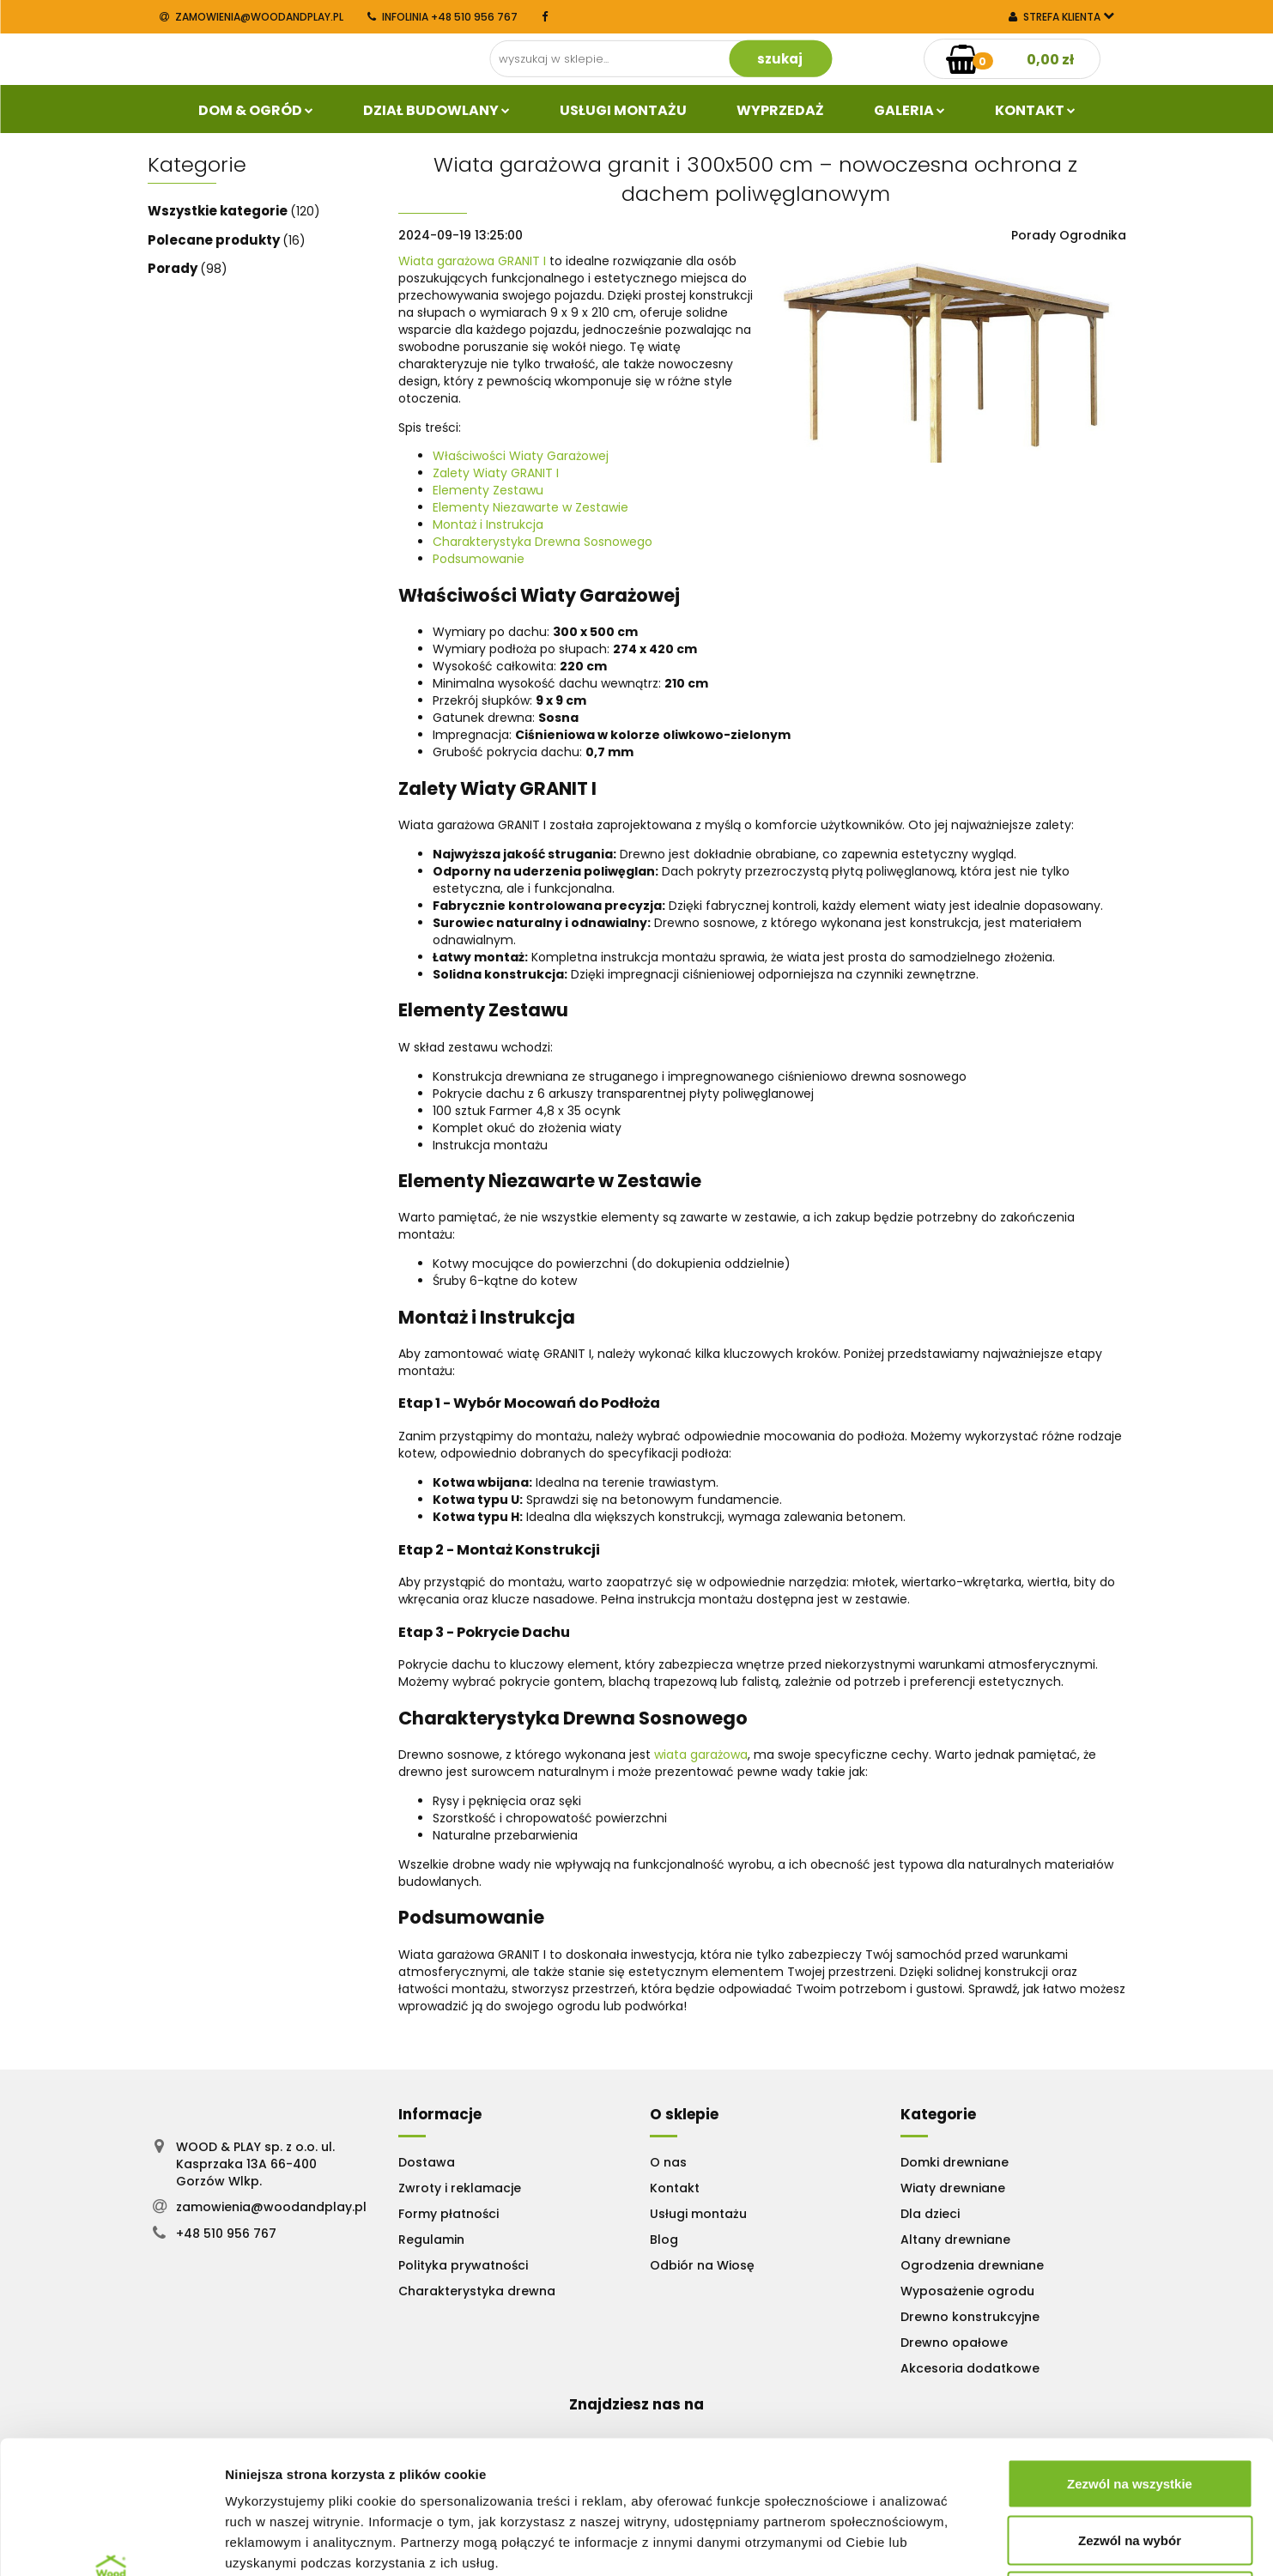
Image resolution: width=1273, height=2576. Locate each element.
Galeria (909, 110)
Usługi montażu (698, 2213)
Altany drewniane (955, 2239)
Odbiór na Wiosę (702, 2265)
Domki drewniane (954, 2162)
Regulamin (431, 2239)
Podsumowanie (478, 558)
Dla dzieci (930, 2213)
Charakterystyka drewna (476, 2291)
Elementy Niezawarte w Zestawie (530, 507)
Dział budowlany (436, 110)
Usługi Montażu (623, 110)
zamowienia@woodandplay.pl (251, 16)
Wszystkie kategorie (219, 211)
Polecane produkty (215, 240)
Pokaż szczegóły (915, 2542)
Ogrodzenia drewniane (972, 2265)
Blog (664, 2239)
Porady (174, 268)
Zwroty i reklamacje (459, 2188)
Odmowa (1129, 2463)
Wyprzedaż (780, 110)
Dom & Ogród (255, 110)
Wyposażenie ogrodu (967, 2291)
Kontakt (1035, 110)
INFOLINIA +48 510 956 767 (442, 16)
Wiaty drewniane (952, 2188)
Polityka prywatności (463, 2265)
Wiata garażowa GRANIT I (472, 261)
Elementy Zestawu (488, 490)
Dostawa (426, 2162)
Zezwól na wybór (1129, 2407)
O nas (668, 2162)
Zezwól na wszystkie (1129, 2350)
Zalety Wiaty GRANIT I (496, 473)
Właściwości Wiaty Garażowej (521, 455)
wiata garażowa (701, 1754)
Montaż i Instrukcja (488, 524)
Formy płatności (448, 2213)
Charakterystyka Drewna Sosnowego (542, 541)
